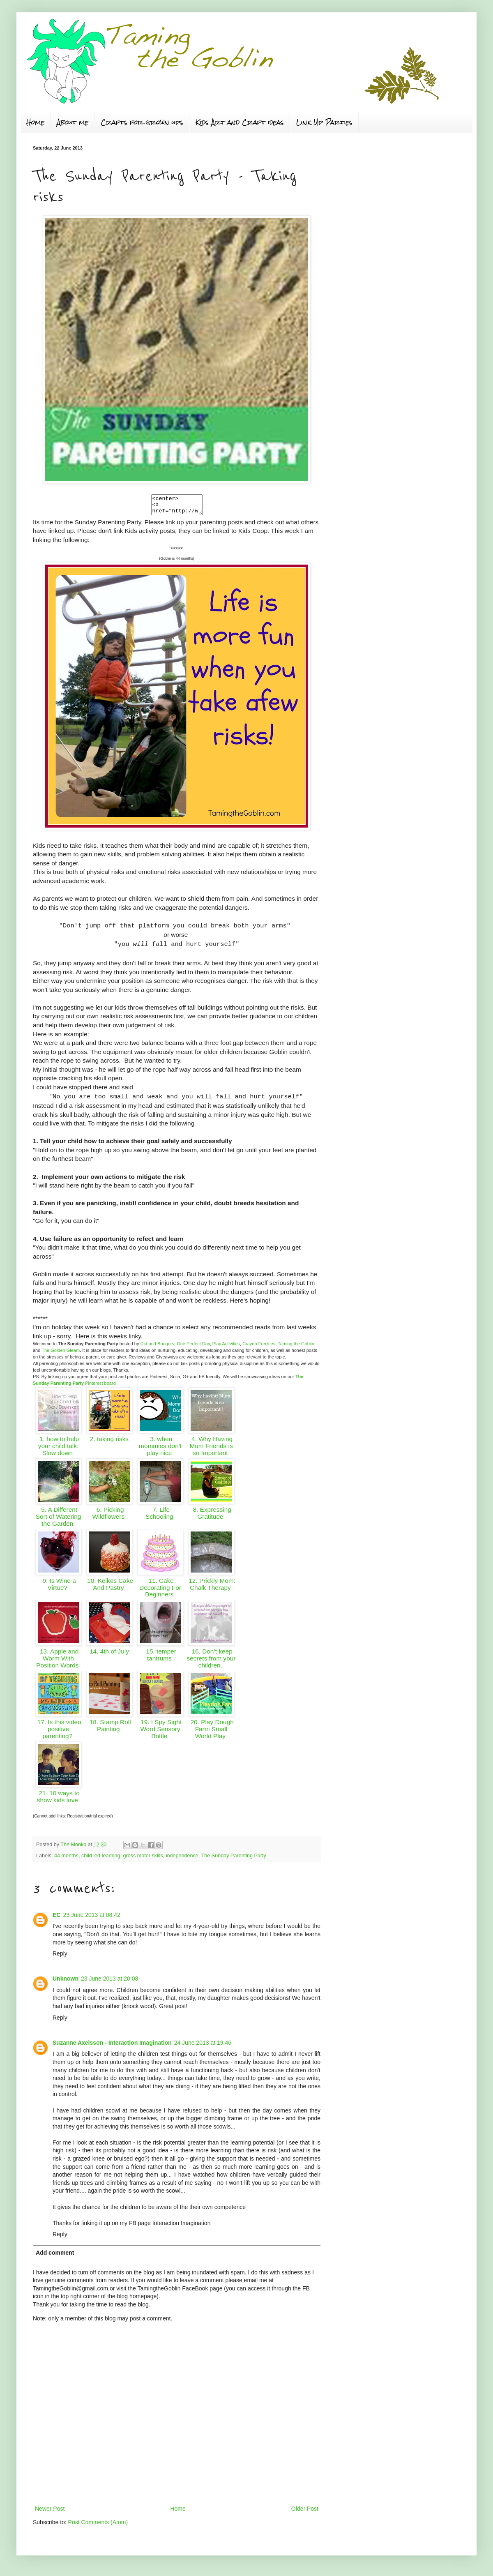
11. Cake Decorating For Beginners (160, 1591)
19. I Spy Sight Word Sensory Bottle (160, 1732)
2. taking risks (109, 1442)
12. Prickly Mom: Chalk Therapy (211, 1588)
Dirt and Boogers (157, 1347)
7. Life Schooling (160, 1517)
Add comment (55, 2256)
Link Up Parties (324, 122)
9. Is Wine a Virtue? (58, 1588)
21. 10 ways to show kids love (58, 1800)
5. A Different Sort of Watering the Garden (58, 1520)
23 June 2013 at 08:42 (91, 1918)
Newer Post (50, 2512)
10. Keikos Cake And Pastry (109, 1588)
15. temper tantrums (160, 1658)
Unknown (65, 1982)
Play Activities (226, 1347)
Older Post (304, 2512)
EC (56, 1918)
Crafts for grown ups (142, 122)
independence (182, 1859)
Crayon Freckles (258, 1347)
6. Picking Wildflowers (109, 1517)
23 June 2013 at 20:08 (109, 1982)
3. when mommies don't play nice (160, 1449)
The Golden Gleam (60, 1353)
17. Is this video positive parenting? (58, 1732)
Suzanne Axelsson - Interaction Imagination (112, 2046)
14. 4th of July (109, 1654)
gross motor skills (143, 1859)
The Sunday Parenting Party (233, 1859)
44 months (66, 1859)
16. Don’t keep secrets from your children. (211, 1661)
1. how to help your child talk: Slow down (58, 1449)
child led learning (100, 1859)
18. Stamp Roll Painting (109, 1729)
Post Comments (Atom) (98, 2526)
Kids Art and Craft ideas (240, 122)
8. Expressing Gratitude (211, 1517)
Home (35, 122)
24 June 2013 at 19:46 (202, 2046)
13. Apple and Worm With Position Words (58, 1661)
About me (72, 122)
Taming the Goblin (296, 1347)
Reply (60, 1957)
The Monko (74, 1848)
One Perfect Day (193, 1347)
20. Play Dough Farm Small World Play (211, 1732)
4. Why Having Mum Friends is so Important (211, 1449)
